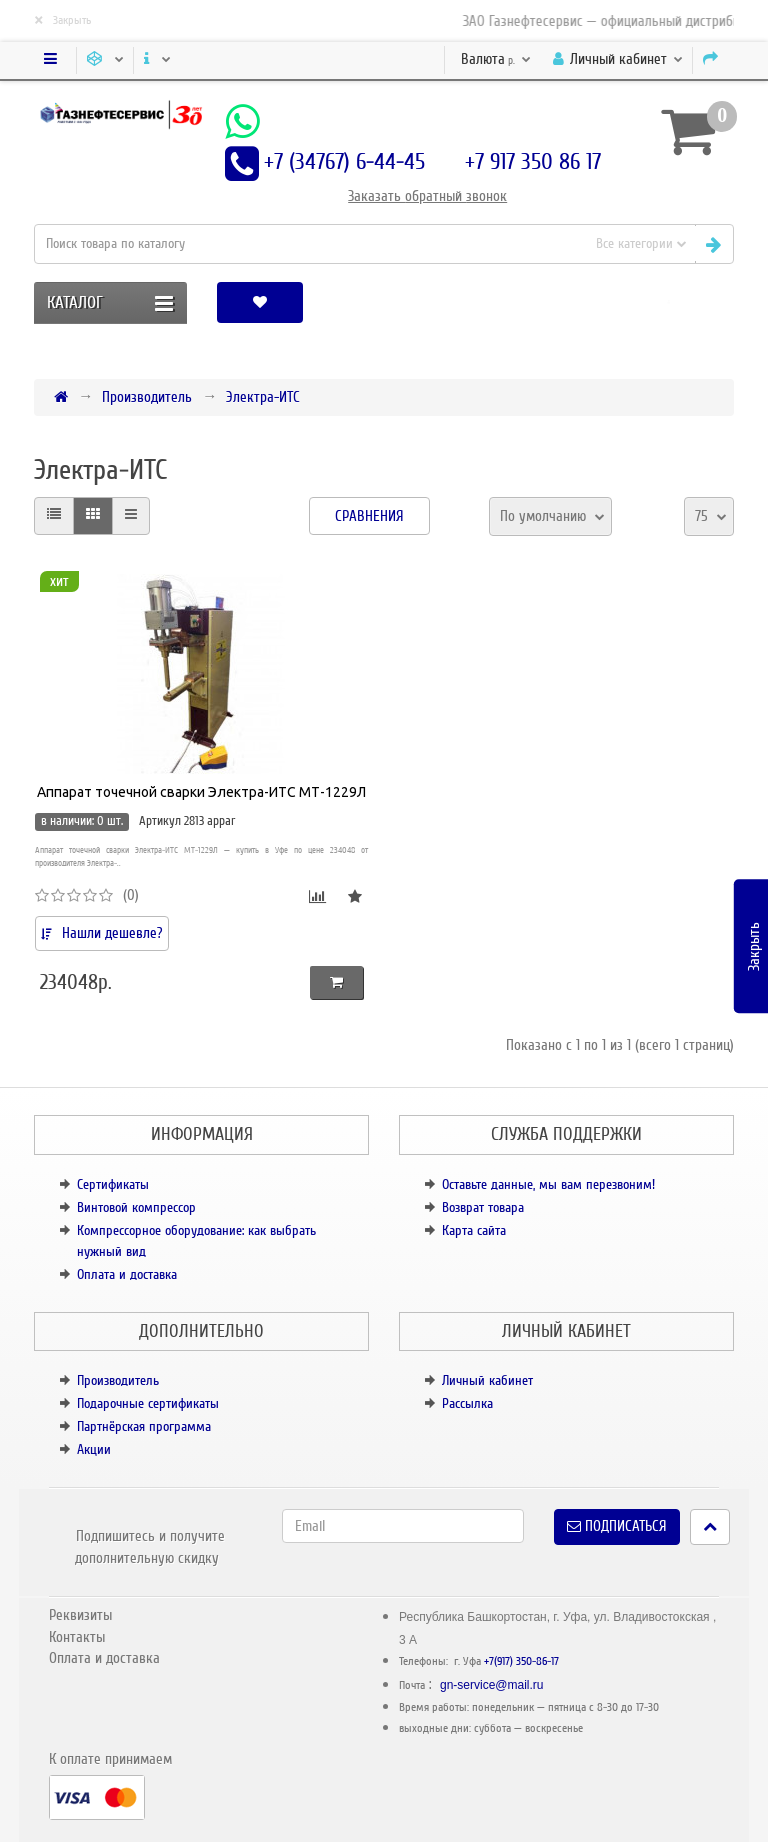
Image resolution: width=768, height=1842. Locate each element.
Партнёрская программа (144, 1426)
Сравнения (369, 516)
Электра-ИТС (263, 397)
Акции (94, 1449)
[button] (668, 302)
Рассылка (467, 1403)
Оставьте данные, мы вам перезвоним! (548, 1184)
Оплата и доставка (127, 1274)
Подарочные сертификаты (148, 1403)
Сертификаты (113, 1184)
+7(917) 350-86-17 (521, 1661)
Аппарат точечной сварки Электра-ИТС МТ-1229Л (201, 792)
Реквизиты (80, 1615)
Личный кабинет (487, 1380)
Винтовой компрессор (136, 1207)
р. (496, 59)
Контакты (77, 1637)
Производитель (147, 397)
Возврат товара (483, 1207)
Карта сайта (474, 1230)
